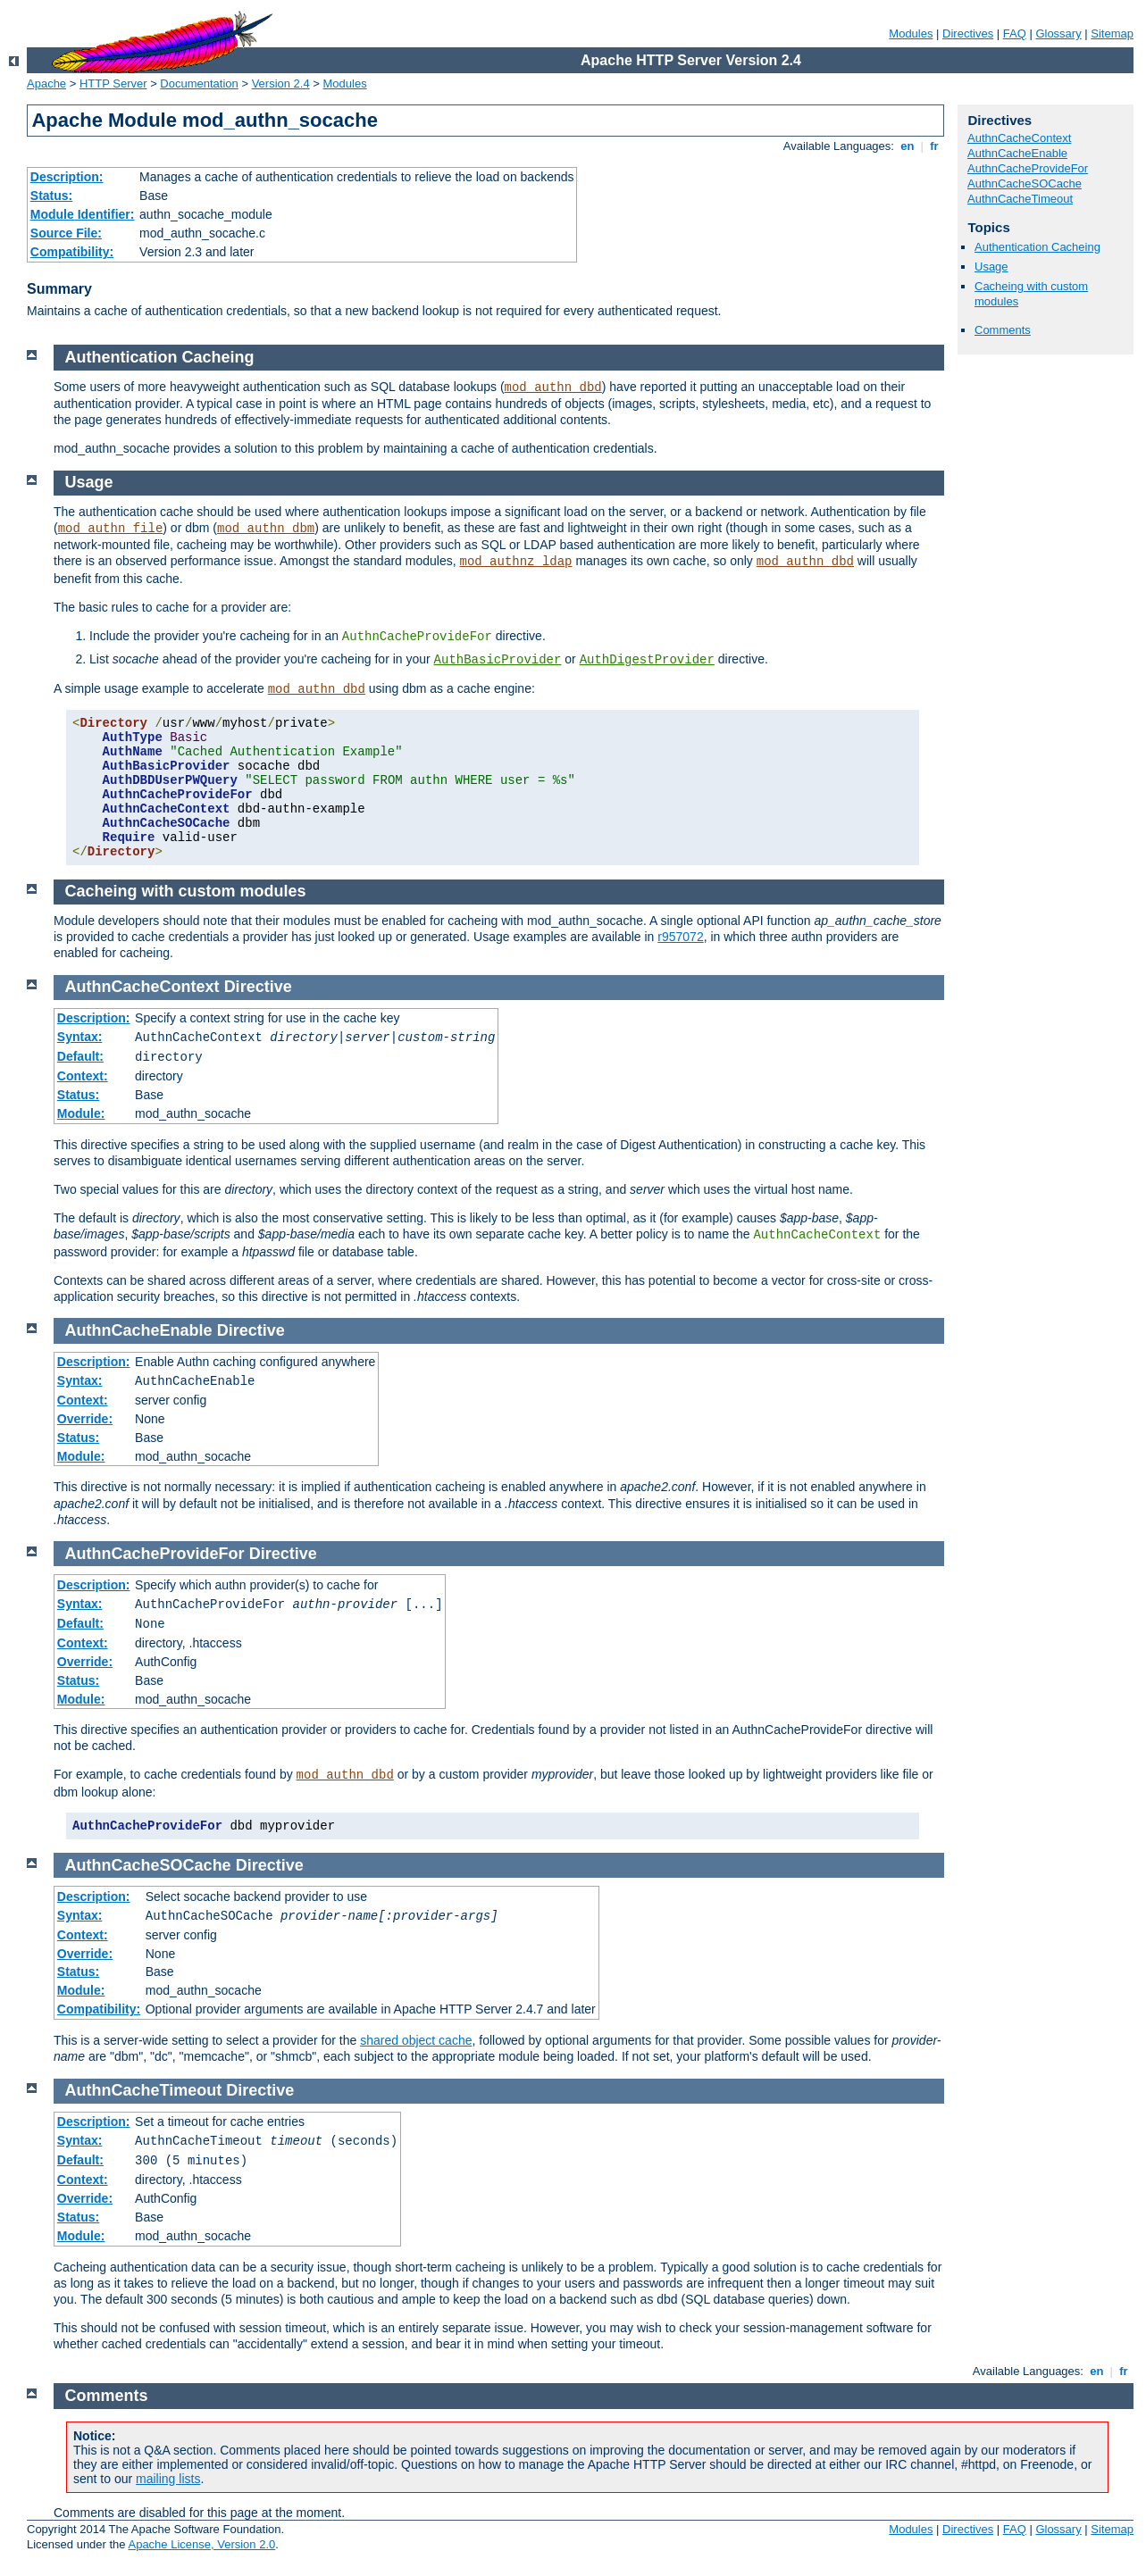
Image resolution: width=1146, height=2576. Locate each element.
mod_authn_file (110, 528)
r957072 (680, 937)
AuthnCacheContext (1019, 138)
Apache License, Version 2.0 (201, 2544)
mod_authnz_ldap (515, 561)
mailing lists (168, 2479)
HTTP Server (113, 83)
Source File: (66, 233)
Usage (991, 266)
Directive (258, 987)
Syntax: (80, 1037)
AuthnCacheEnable (1017, 153)
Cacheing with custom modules (185, 891)
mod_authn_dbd (553, 387)
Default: (80, 1056)
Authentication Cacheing (1037, 247)
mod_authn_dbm (265, 528)
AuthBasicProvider (498, 660)
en (907, 146)
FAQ (1014, 33)
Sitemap (1112, 33)
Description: (67, 177)
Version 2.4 (281, 83)
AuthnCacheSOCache (1024, 183)
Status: (51, 195)
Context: (82, 1076)
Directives (967, 33)
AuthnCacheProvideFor (1027, 168)
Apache (46, 83)
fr (934, 146)
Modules (911, 33)
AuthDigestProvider (647, 660)
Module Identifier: (82, 214)
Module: (81, 1113)
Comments (1003, 330)
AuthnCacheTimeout (1020, 198)
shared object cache (416, 2040)
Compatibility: (71, 252)
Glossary (1058, 33)
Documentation (199, 83)
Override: (85, 1419)
